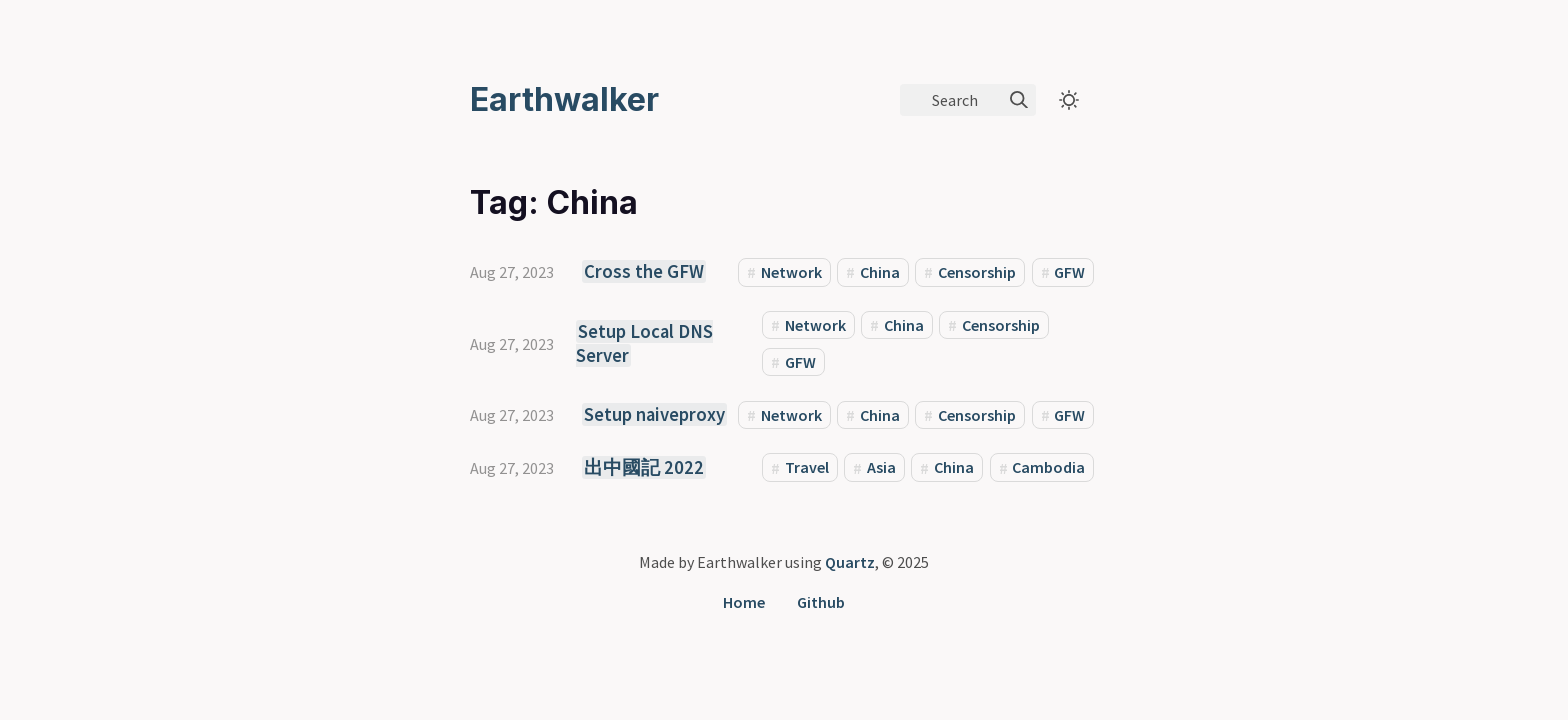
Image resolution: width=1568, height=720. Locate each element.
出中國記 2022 (644, 467)
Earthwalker (564, 99)
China (880, 272)
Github (821, 602)
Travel (807, 468)
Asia (881, 468)
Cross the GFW (644, 271)
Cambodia (1048, 468)
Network (791, 272)
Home (744, 602)
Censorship (977, 272)
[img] (1019, 100)
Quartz (850, 562)
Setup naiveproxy (654, 414)
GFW (1069, 272)
